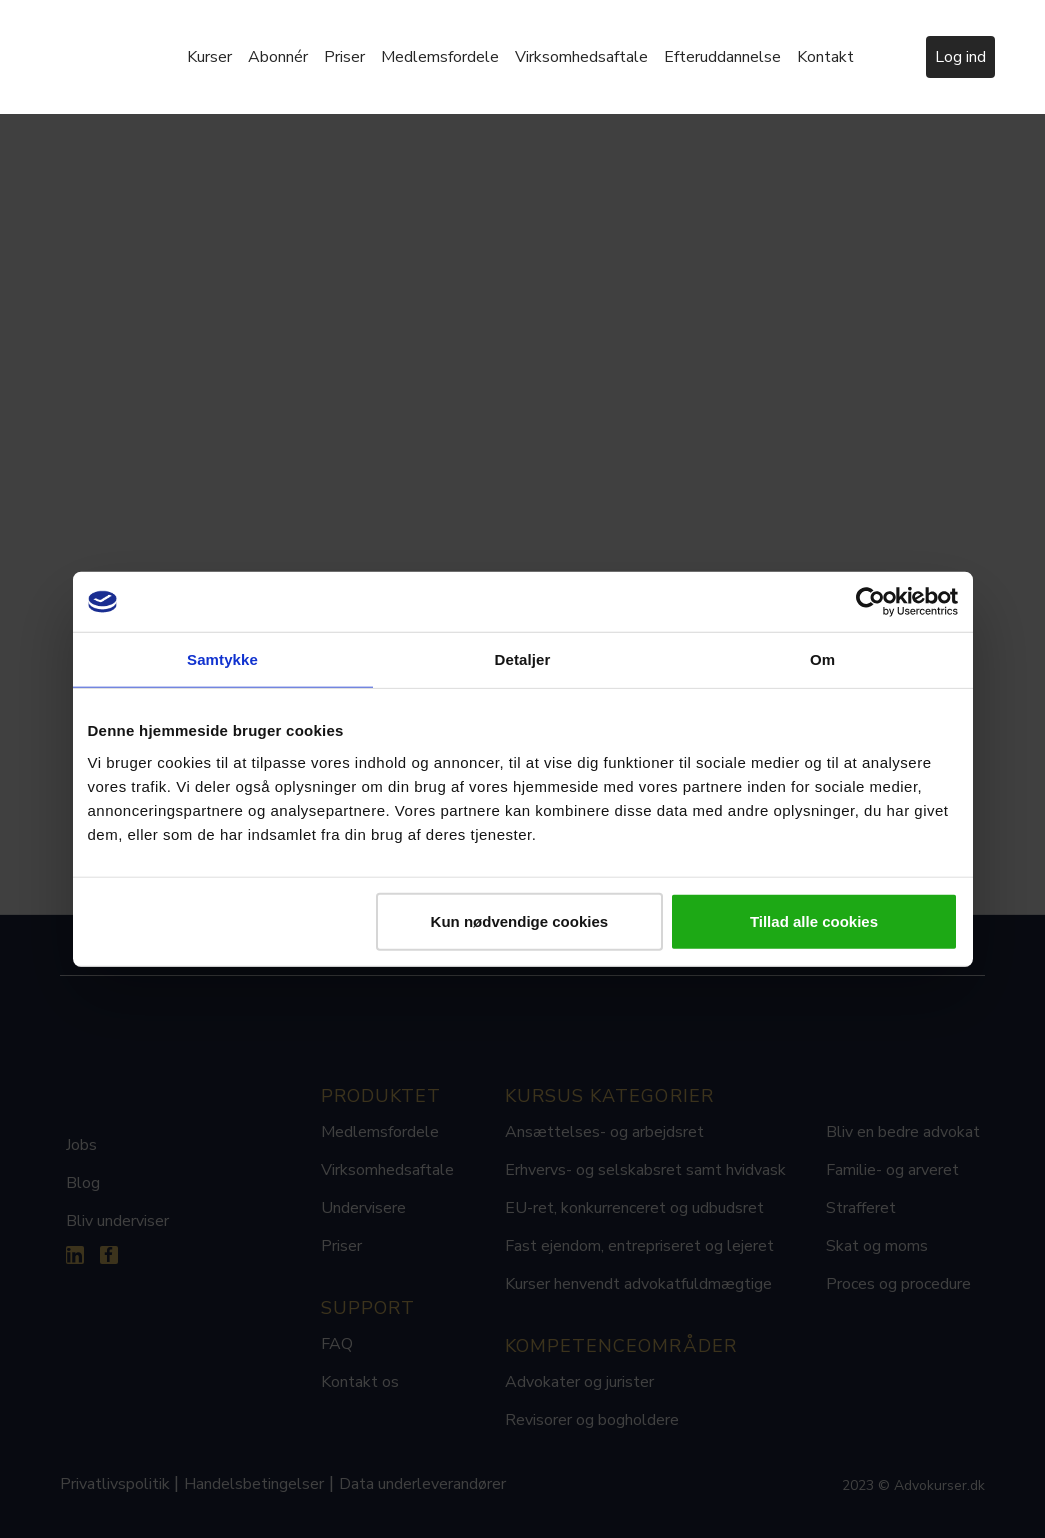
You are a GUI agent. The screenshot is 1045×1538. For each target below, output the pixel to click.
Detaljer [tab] (523, 659)
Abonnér (278, 57)
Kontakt (825, 57)
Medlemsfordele (440, 57)
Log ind (960, 57)
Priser (344, 57)
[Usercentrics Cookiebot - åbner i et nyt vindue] (870, 602)
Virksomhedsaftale (581, 57)
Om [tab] (822, 659)
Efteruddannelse (722, 57)
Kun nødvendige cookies (520, 920)
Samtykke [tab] (222, 659)
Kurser (209, 57)
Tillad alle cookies (814, 920)
